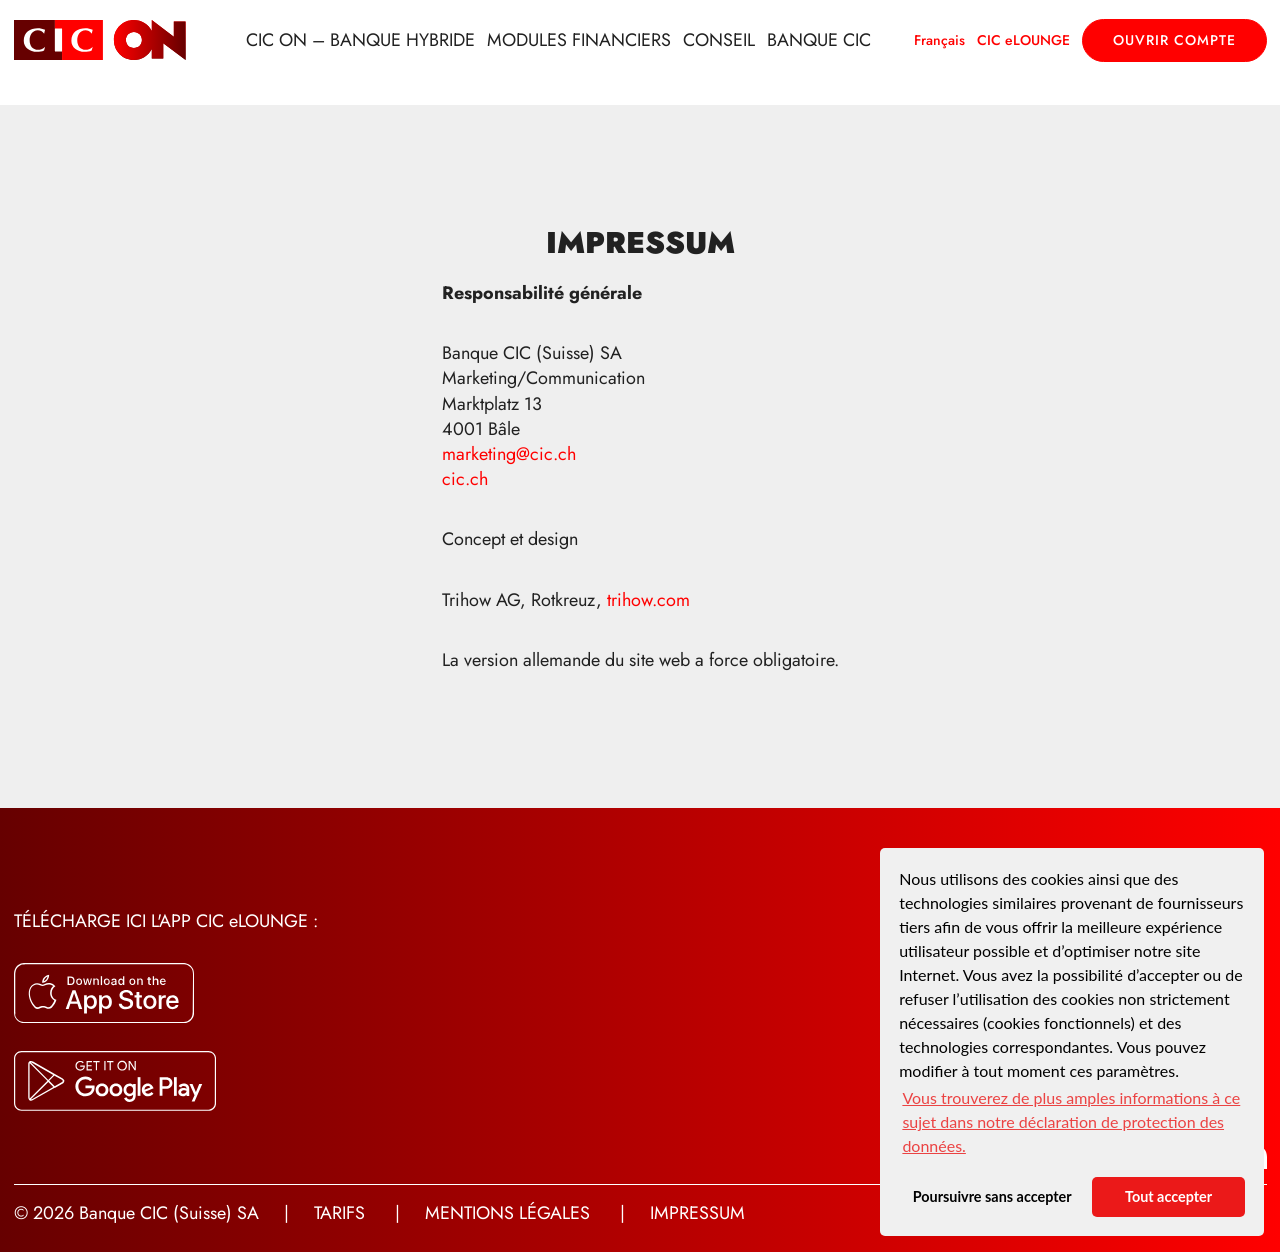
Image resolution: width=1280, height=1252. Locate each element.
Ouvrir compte (1174, 40)
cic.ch (465, 479)
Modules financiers (579, 40)
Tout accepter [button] (1168, 1196)
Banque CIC (819, 40)
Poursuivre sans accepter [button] (992, 1196)
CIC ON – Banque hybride (360, 40)
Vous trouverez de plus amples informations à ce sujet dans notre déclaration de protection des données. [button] (1071, 1121)
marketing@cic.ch (509, 454)
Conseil (719, 40)
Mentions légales (507, 1213)
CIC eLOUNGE (1023, 40)
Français (939, 40)
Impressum (697, 1213)
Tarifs (339, 1213)
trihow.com (651, 600)
